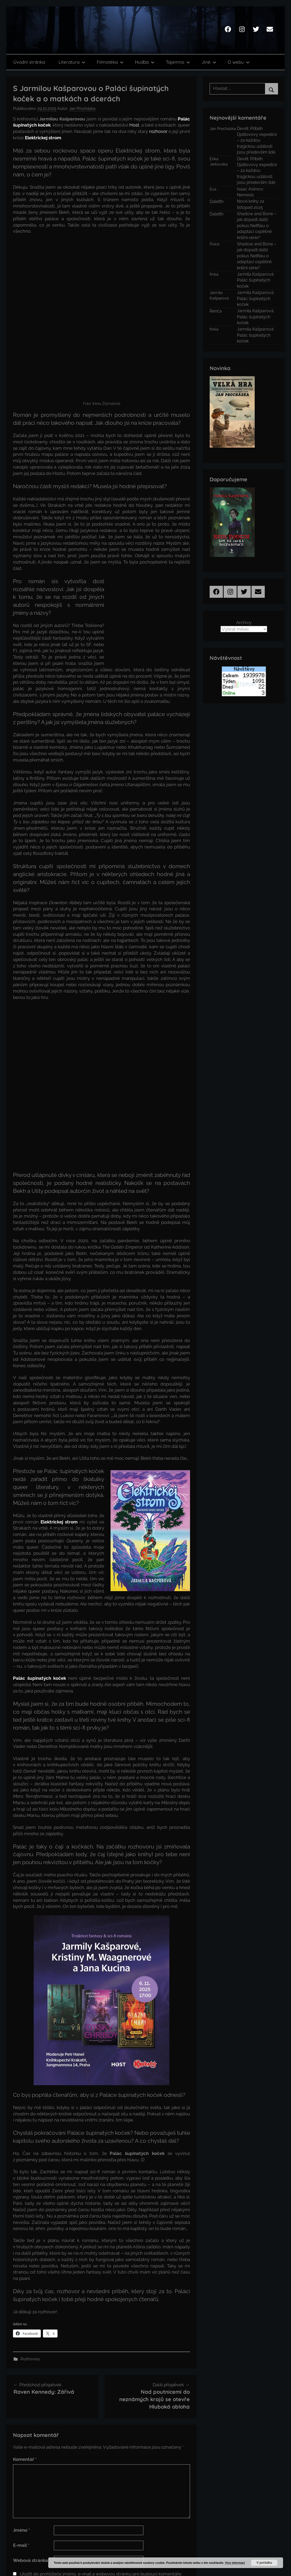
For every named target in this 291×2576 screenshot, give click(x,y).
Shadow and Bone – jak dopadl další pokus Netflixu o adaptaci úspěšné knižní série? (256, 225)
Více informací (235, 2562)
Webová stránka (30, 2499)
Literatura (72, 62)
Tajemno (178, 62)
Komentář (25, 2398)
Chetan (47, 2566)
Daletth (216, 201)
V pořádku (264, 2563)
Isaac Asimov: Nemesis (250, 192)
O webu (239, 62)
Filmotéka (110, 62)
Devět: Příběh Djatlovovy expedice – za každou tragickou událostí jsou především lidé (257, 140)
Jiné (208, 62)
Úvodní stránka (29, 62)
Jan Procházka (82, 108)
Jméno (21, 2469)
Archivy (244, 622)
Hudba (145, 62)
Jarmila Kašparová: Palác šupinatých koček (255, 280)
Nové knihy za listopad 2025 (250, 204)
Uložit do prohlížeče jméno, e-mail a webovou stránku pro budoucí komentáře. (101, 2513)
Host (134, 125)
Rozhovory (30, 2298)
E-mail (21, 2484)
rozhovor (158, 131)
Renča (216, 311)
